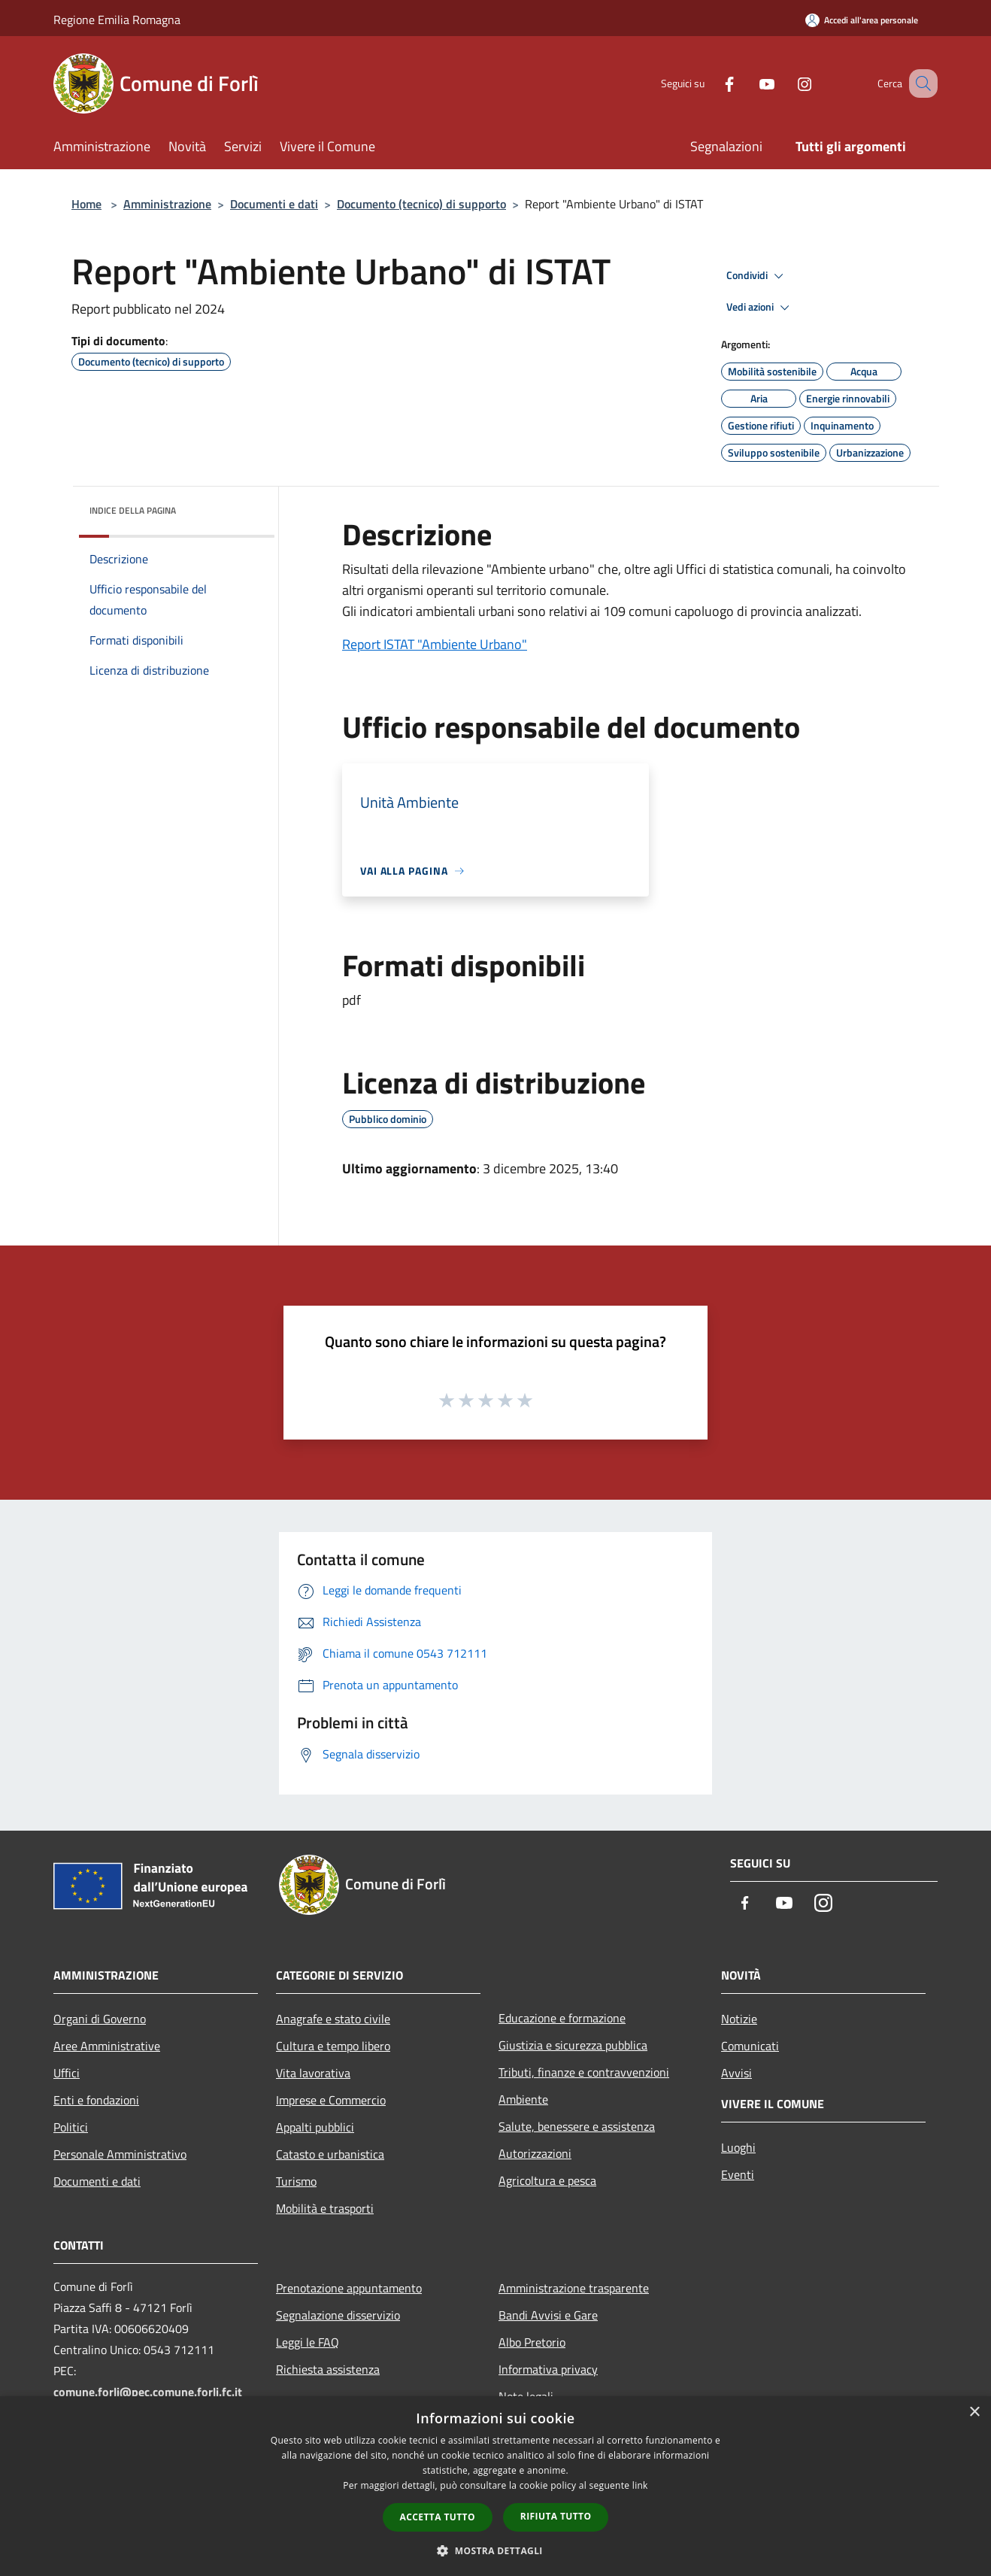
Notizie (739, 2019)
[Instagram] (786, 83)
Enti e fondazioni (96, 2100)
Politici (70, 2127)
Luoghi (738, 2147)
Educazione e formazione (562, 2018)
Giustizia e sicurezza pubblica (573, 2045)
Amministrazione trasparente (574, 2288)
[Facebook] (711, 83)
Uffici (66, 2073)
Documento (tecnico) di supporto (421, 204)
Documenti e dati (274, 204)
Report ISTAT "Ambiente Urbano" (434, 644)
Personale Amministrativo (119, 2154)
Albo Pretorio (532, 2342)
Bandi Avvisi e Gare (548, 2315)
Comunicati (750, 2046)
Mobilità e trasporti (325, 2208)
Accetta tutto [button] (437, 2517)
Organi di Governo (99, 2019)
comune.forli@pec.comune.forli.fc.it (147, 2392)
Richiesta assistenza (328, 2369)
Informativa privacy (548, 2369)
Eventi (737, 2174)
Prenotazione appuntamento (349, 2288)
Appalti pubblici (315, 2127)
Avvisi (736, 2073)
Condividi (757, 276)
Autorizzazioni (535, 2153)
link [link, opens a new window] (640, 2485)
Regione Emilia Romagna (116, 20)
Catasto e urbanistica (330, 2154)
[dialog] (495, 2486)
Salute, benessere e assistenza (577, 2126)
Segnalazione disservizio (338, 2315)
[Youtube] (748, 83)
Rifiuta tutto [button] (556, 2516)
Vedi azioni (760, 308)
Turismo (296, 2181)
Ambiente (523, 2099)
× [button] (974, 2412)
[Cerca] (920, 83)
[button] (495, 2550)
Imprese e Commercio (331, 2100)
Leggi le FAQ (307, 2342)
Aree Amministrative (106, 2046)
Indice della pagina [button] (132, 510)
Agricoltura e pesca (547, 2180)
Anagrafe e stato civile (333, 2019)
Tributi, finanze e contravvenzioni (584, 2072)
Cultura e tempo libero (333, 2046)
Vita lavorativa (313, 2073)
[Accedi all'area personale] (862, 20)
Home (86, 204)
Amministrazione (167, 204)
